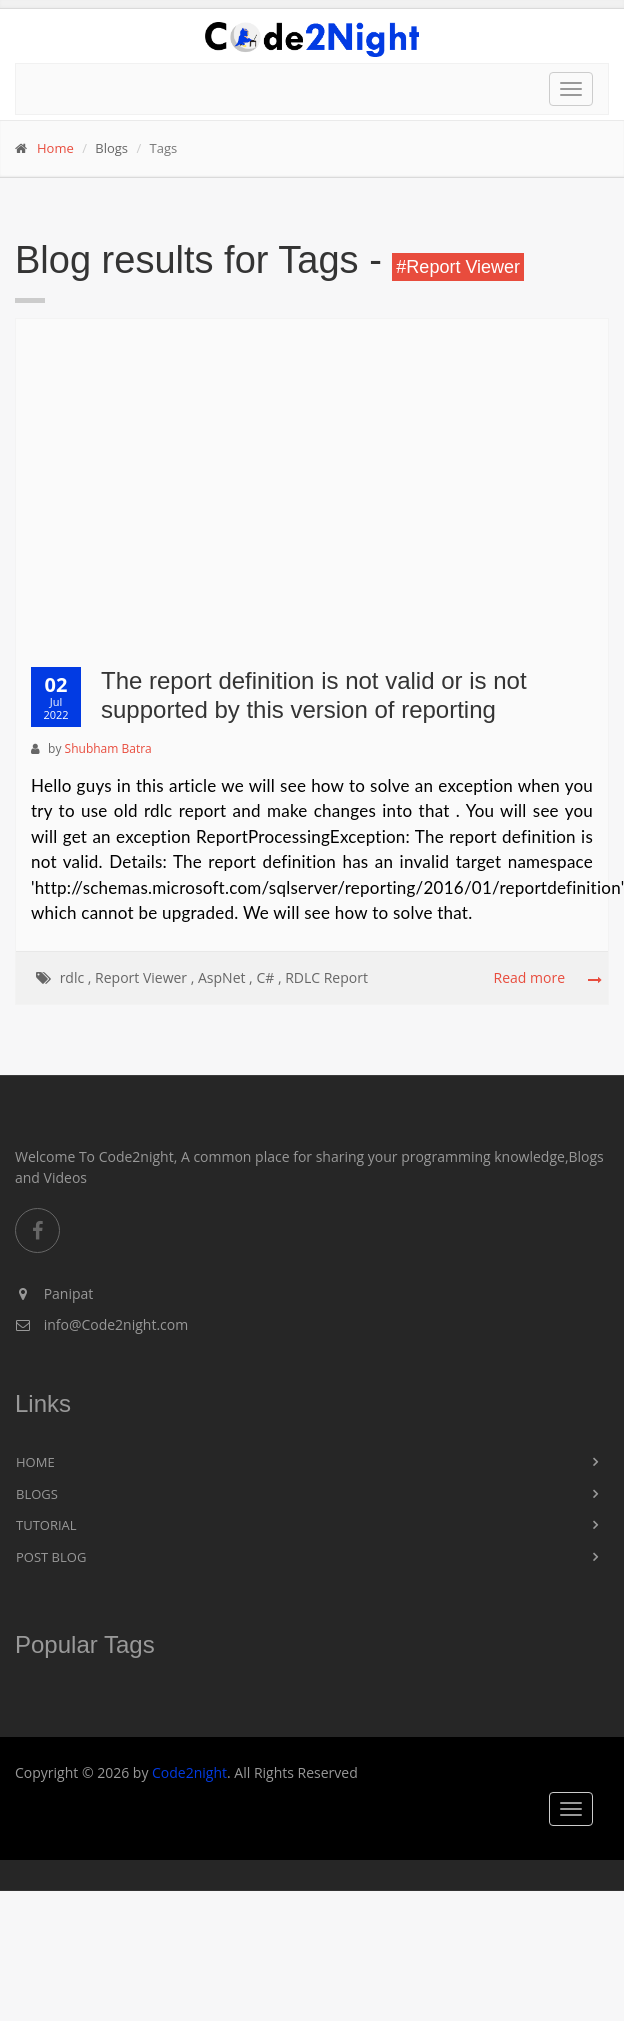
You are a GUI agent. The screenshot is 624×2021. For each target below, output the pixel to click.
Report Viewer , (144, 977)
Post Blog (51, 1557)
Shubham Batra (108, 748)
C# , (268, 977)
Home (55, 148)
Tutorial (46, 1525)
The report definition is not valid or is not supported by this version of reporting (314, 695)
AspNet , (225, 977)
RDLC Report (326, 977)
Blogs (37, 1494)
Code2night (189, 1772)
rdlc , (76, 977)
